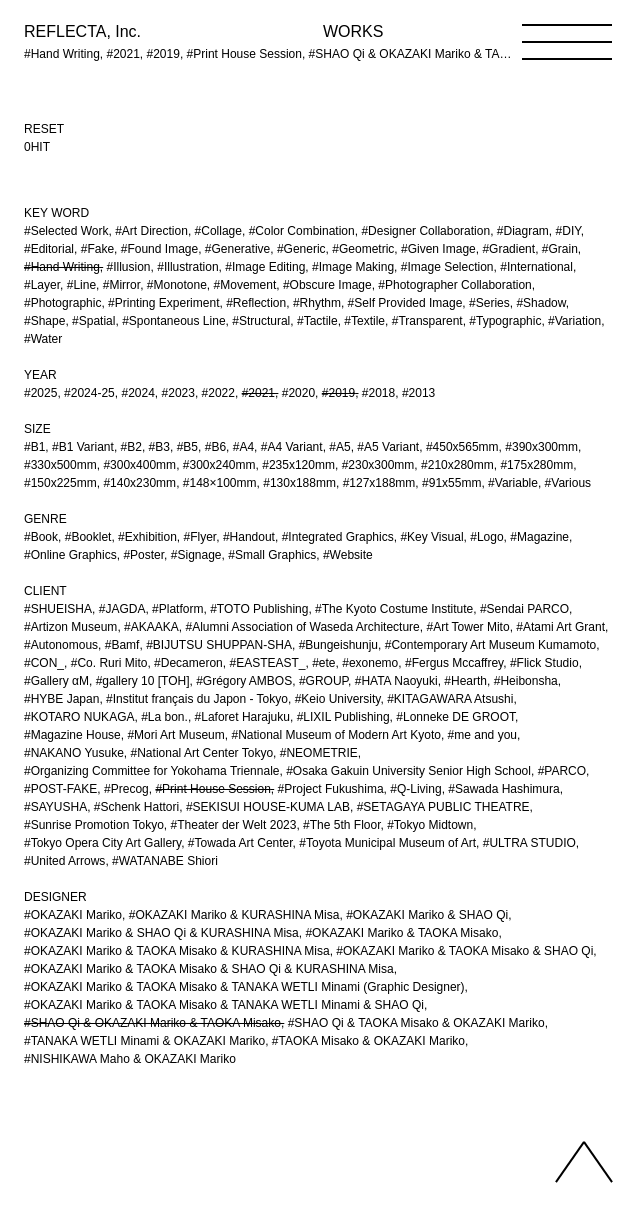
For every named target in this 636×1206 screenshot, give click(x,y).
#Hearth (465, 681)
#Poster (143, 555)
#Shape (44, 321)
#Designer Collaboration (425, 231)
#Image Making (353, 267)
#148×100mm (220, 483)
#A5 (339, 447)
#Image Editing (265, 267)
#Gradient (508, 249)
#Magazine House (72, 735)
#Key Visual (431, 537)
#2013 (418, 393)
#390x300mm (541, 447)
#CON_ (44, 663)
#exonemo (370, 663)
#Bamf (122, 645)
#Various (568, 483)
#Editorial (49, 249)
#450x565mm (462, 447)
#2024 (137, 393)
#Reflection (256, 303)
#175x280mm (536, 465)
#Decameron (188, 663)
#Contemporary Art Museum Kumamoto (490, 645)
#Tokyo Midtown (430, 825)
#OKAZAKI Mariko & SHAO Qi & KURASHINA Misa (161, 933)
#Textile (364, 321)
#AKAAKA (151, 627)
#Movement (245, 285)
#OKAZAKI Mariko (73, 915)
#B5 (187, 447)
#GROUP (323, 681)
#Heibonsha (526, 681)
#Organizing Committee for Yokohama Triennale (151, 771)
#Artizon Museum (70, 627)
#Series (489, 303)
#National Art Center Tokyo (202, 753)
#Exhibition (147, 537)
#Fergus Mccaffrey (454, 663)
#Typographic (505, 321)
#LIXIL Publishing (343, 717)
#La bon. (164, 717)
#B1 (34, 447)
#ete (323, 663)
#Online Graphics (70, 555)
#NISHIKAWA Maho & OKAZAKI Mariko (130, 1059)
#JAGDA (122, 609)
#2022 (218, 393)
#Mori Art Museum (175, 735)
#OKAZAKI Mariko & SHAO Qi (427, 915)
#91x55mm (451, 483)
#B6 (215, 447)
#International (536, 267)
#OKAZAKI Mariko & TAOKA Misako (401, 933)
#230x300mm (378, 465)
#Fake (97, 249)
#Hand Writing (62, 267)
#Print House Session (212, 789)
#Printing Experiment (163, 303)
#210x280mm (457, 465)
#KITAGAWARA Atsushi (450, 699)
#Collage (218, 231)
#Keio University (338, 699)
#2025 (40, 393)
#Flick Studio (544, 663)
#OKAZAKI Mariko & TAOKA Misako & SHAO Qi (464, 951)
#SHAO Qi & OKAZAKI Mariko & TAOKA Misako (152, 1023)
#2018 (378, 393)
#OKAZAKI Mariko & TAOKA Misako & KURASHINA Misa (177, 951)
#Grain (560, 249)
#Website (348, 555)
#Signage (196, 555)
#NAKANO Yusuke (74, 753)
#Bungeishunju (338, 645)
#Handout (249, 537)
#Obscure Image (327, 285)
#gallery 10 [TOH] (143, 681)
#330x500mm (60, 465)
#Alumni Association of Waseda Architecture (302, 627)
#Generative (237, 249)
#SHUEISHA (58, 609)
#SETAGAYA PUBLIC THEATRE (443, 807)
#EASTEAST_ (267, 663)
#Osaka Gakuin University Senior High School (408, 771)
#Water (43, 339)
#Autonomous (61, 645)
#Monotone (177, 285)
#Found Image (159, 249)
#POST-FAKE (60, 789)
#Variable (513, 483)
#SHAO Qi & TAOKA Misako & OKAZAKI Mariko (416, 1023)
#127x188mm (379, 483)
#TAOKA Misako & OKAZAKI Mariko (368, 1041)
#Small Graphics (272, 555)
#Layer (42, 285)
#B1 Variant (83, 447)
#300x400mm (139, 465)
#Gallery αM (56, 681)
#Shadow (540, 303)
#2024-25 (89, 393)
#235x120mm (298, 465)
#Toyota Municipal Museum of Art (387, 843)
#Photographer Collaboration (454, 285)
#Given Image (438, 249)
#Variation (574, 321)
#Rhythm (317, 303)
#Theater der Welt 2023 (234, 825)
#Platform (177, 609)
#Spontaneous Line (173, 321)
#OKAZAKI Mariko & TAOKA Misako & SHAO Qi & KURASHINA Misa (209, 969)
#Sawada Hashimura (503, 789)
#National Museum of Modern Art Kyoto (335, 735)
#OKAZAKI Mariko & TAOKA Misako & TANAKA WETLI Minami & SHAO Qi (224, 1005)
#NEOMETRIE (319, 753)
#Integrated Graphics (338, 537)
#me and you (482, 735)
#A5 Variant (388, 447)
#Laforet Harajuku (242, 717)
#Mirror (121, 285)
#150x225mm (60, 483)
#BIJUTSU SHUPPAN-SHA (219, 645)
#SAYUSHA (55, 807)
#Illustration (187, 267)
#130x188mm (299, 483)
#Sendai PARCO (524, 609)
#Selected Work (66, 231)
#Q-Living (415, 789)
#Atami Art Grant (560, 627)
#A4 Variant (292, 447)
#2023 (178, 393)
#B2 (131, 447)
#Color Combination (302, 231)
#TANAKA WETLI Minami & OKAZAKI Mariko (144, 1041)
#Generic (301, 249)
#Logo (486, 537)
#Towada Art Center (240, 843)
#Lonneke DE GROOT (455, 717)
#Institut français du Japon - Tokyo (197, 699)
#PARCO (562, 771)
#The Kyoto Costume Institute (394, 609)
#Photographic (62, 303)
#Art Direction (151, 231)
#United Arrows (64, 861)
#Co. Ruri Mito (109, 663)
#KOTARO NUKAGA (79, 717)
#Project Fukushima (331, 789)
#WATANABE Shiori (165, 861)
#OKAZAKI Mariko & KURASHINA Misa (234, 915)
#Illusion (129, 267)
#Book (41, 537)
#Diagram (523, 231)
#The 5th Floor (341, 825)
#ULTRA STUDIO (529, 843)
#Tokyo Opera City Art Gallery (102, 843)
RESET (44, 129)
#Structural (261, 321)
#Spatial (93, 321)
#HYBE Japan (61, 699)
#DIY (568, 231)
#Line (81, 285)
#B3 (159, 447)
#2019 (338, 393)
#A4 (243, 447)
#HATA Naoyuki (396, 681)
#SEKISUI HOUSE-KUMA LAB (268, 807)
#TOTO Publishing (259, 609)
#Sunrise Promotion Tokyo (94, 825)
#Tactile (317, 321)
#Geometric (363, 249)
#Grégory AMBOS (244, 681)
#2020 (298, 393)
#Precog (126, 789)
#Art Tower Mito (467, 627)
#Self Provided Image (405, 303)
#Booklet (88, 537)
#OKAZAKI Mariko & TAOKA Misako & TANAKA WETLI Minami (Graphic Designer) (244, 987)
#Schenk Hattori (136, 807)
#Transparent (427, 321)
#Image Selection (447, 267)
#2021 (258, 393)
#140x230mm (139, 483)
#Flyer (200, 537)
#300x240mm (219, 465)
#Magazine (539, 537)
